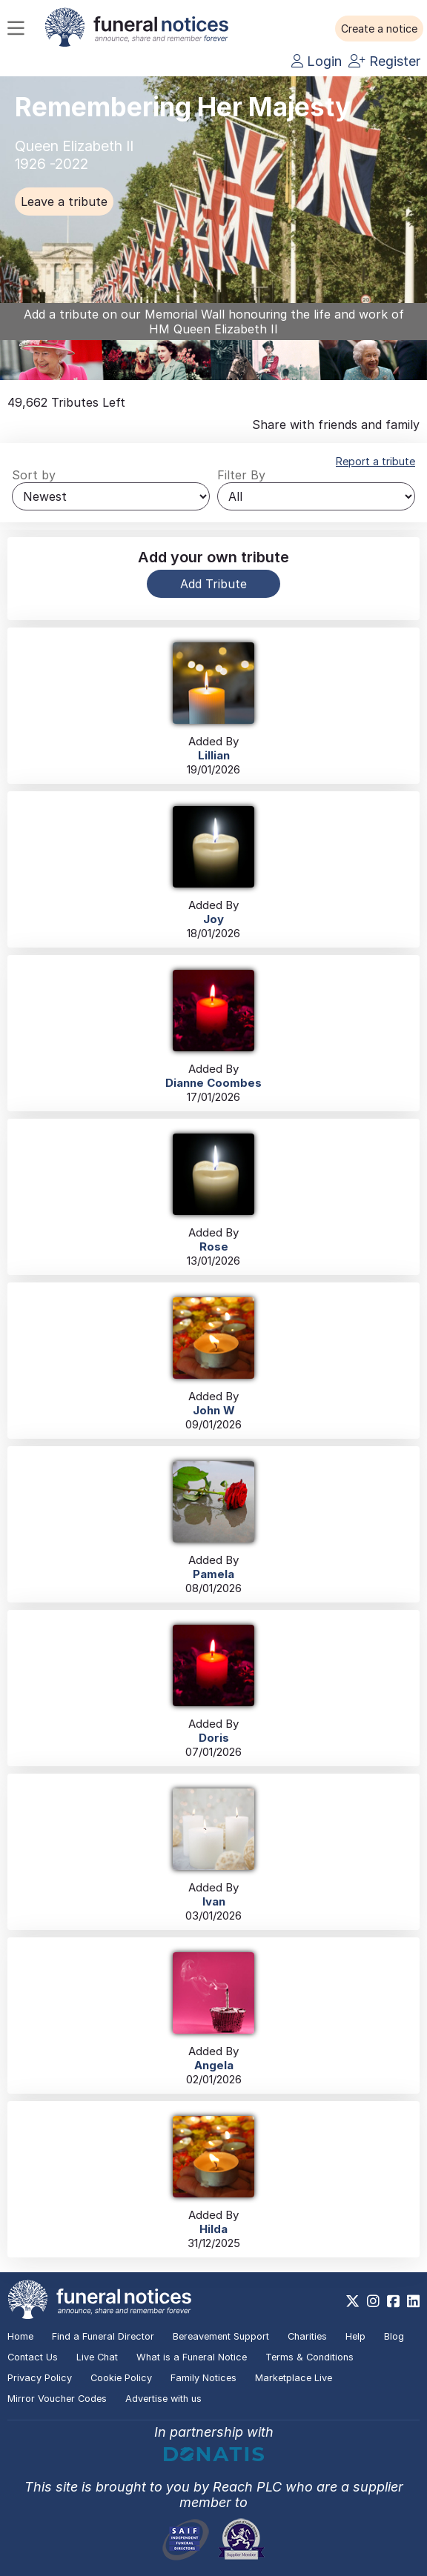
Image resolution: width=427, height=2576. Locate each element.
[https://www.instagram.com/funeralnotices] (373, 2301)
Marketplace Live (293, 2377)
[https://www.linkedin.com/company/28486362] (413, 2301)
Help (355, 2336)
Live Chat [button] (97, 2357)
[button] (379, 29)
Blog (394, 2336)
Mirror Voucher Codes (57, 2398)
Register (384, 61)
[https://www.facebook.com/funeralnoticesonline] (393, 2301)
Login (316, 61)
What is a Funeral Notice (191, 2357)
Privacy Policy (39, 2377)
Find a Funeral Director (103, 2336)
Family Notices (203, 2377)
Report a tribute (375, 461)
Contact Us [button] (32, 2357)
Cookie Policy (121, 2377)
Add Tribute (213, 583)
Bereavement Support (221, 2336)
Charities (307, 2336)
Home (20, 2336)
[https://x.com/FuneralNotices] (352, 2301)
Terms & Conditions (309, 2357)
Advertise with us (163, 2398)
